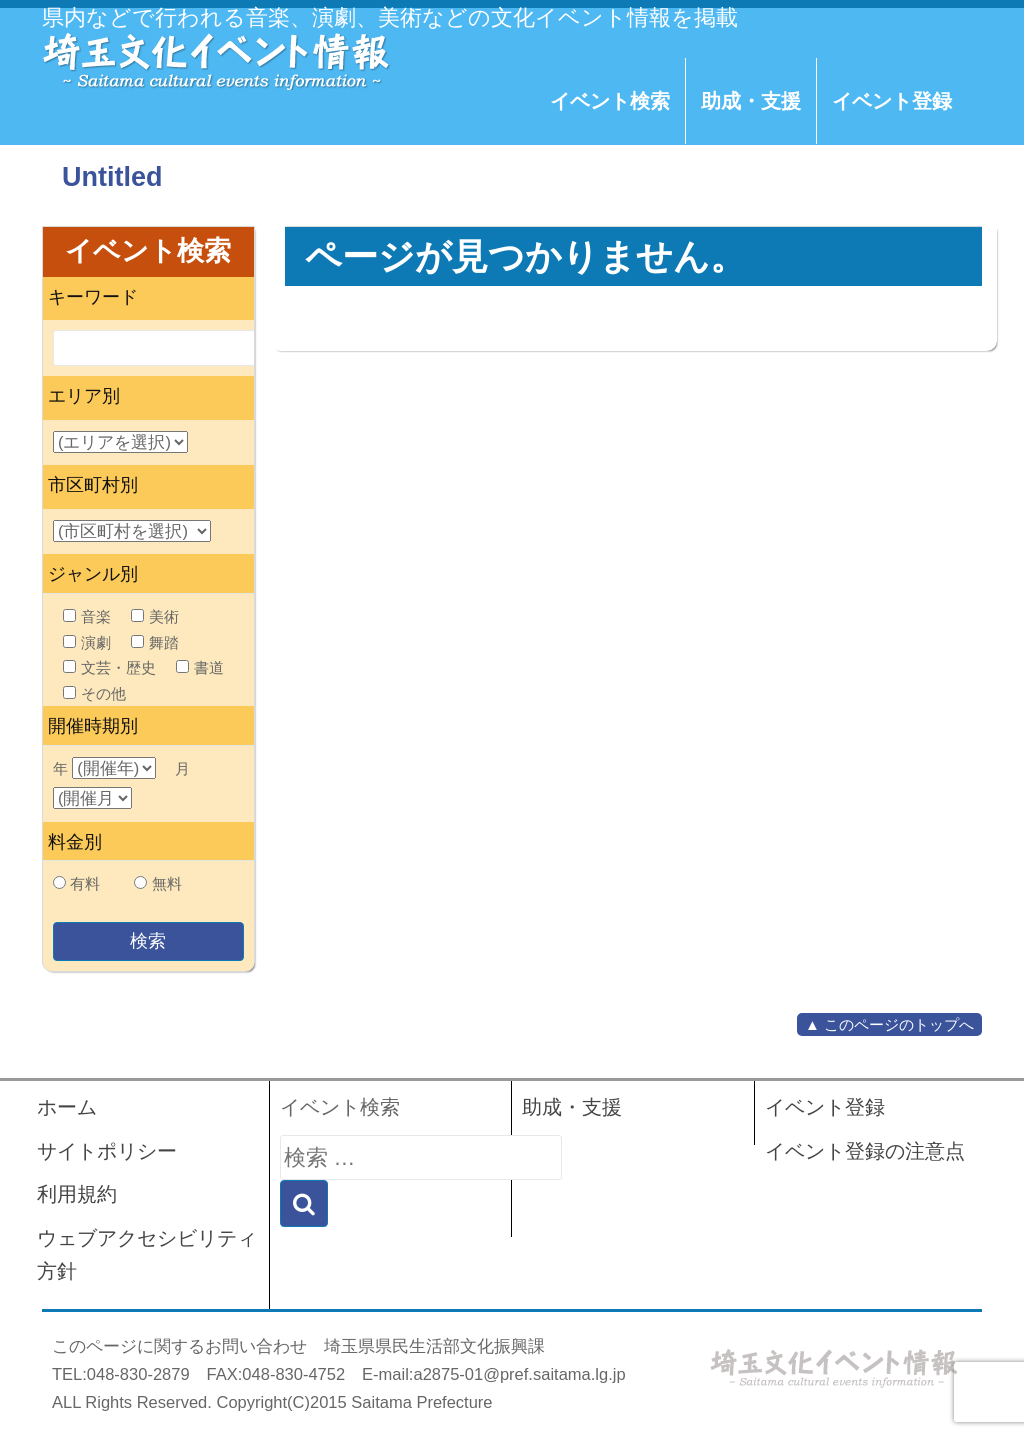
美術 (155, 616)
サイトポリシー (107, 1151)
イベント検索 (610, 101)
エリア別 (84, 396)
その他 (94, 693)
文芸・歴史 (109, 667)
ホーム (67, 1107)
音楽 (87, 616)
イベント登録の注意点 (865, 1151)
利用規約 (77, 1194)
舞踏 (155, 642)
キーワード (93, 297)
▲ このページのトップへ (889, 1024)
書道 (200, 667)
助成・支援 (751, 101)
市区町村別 (93, 485)
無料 (167, 883)
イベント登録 (892, 101)
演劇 (87, 642)
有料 (85, 883)
